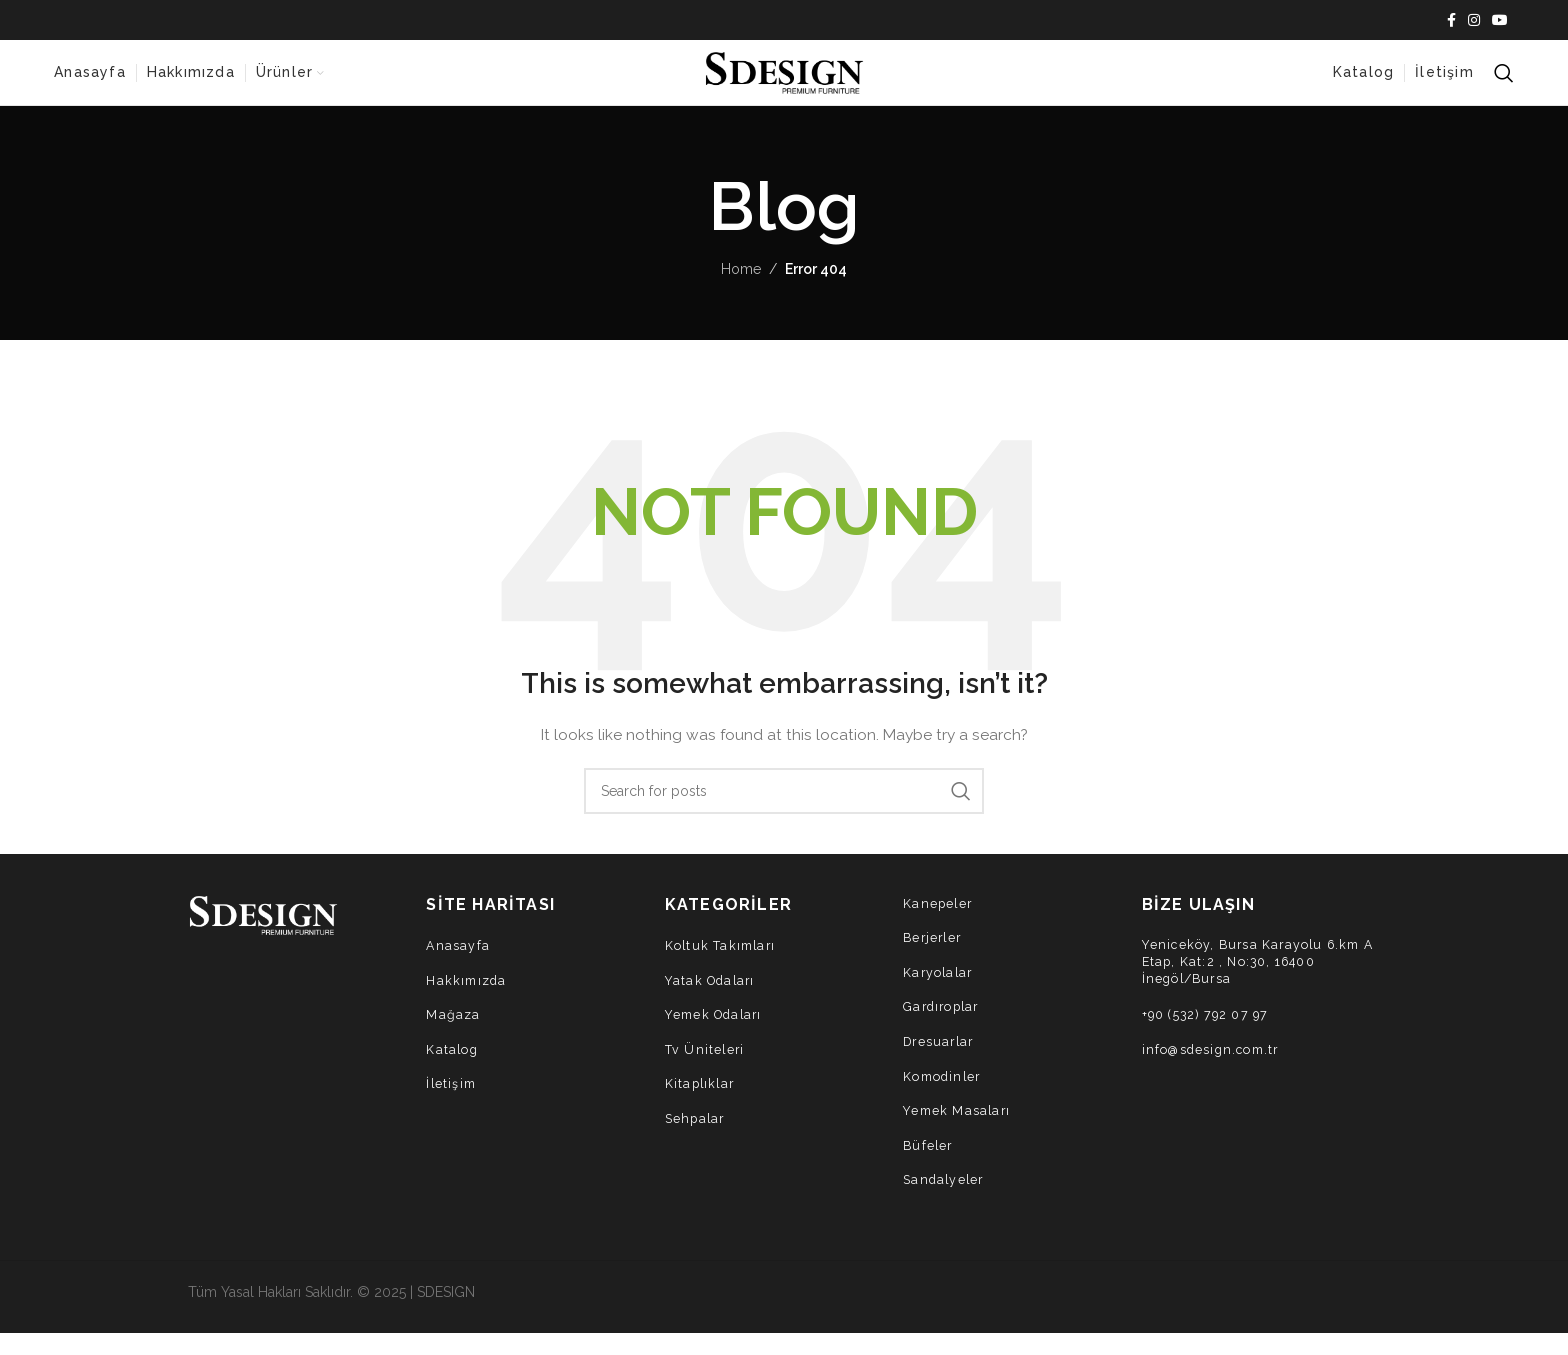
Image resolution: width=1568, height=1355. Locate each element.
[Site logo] (784, 83)
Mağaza (453, 1036)
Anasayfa (458, 967)
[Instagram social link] (1474, 21)
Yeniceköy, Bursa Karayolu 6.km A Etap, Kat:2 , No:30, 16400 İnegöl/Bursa (1256, 984)
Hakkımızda (467, 1001)
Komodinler (944, 1097)
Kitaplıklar (701, 1105)
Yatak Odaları (713, 1001)
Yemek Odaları (717, 1036)
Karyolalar (939, 993)
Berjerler (934, 959)
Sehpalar (697, 1140)
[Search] (1504, 85)
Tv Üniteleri (705, 1070)
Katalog (452, 1070)
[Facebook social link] (1451, 21)
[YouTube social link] (1500, 21)
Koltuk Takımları (722, 967)
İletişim (452, 1105)
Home (741, 291)
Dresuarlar (941, 1063)
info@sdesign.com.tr (1214, 1074)
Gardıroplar (943, 1028)
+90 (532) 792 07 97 (1211, 1038)
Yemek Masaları (959, 1132)
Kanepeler (939, 924)
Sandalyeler (945, 1201)
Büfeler (929, 1166)
